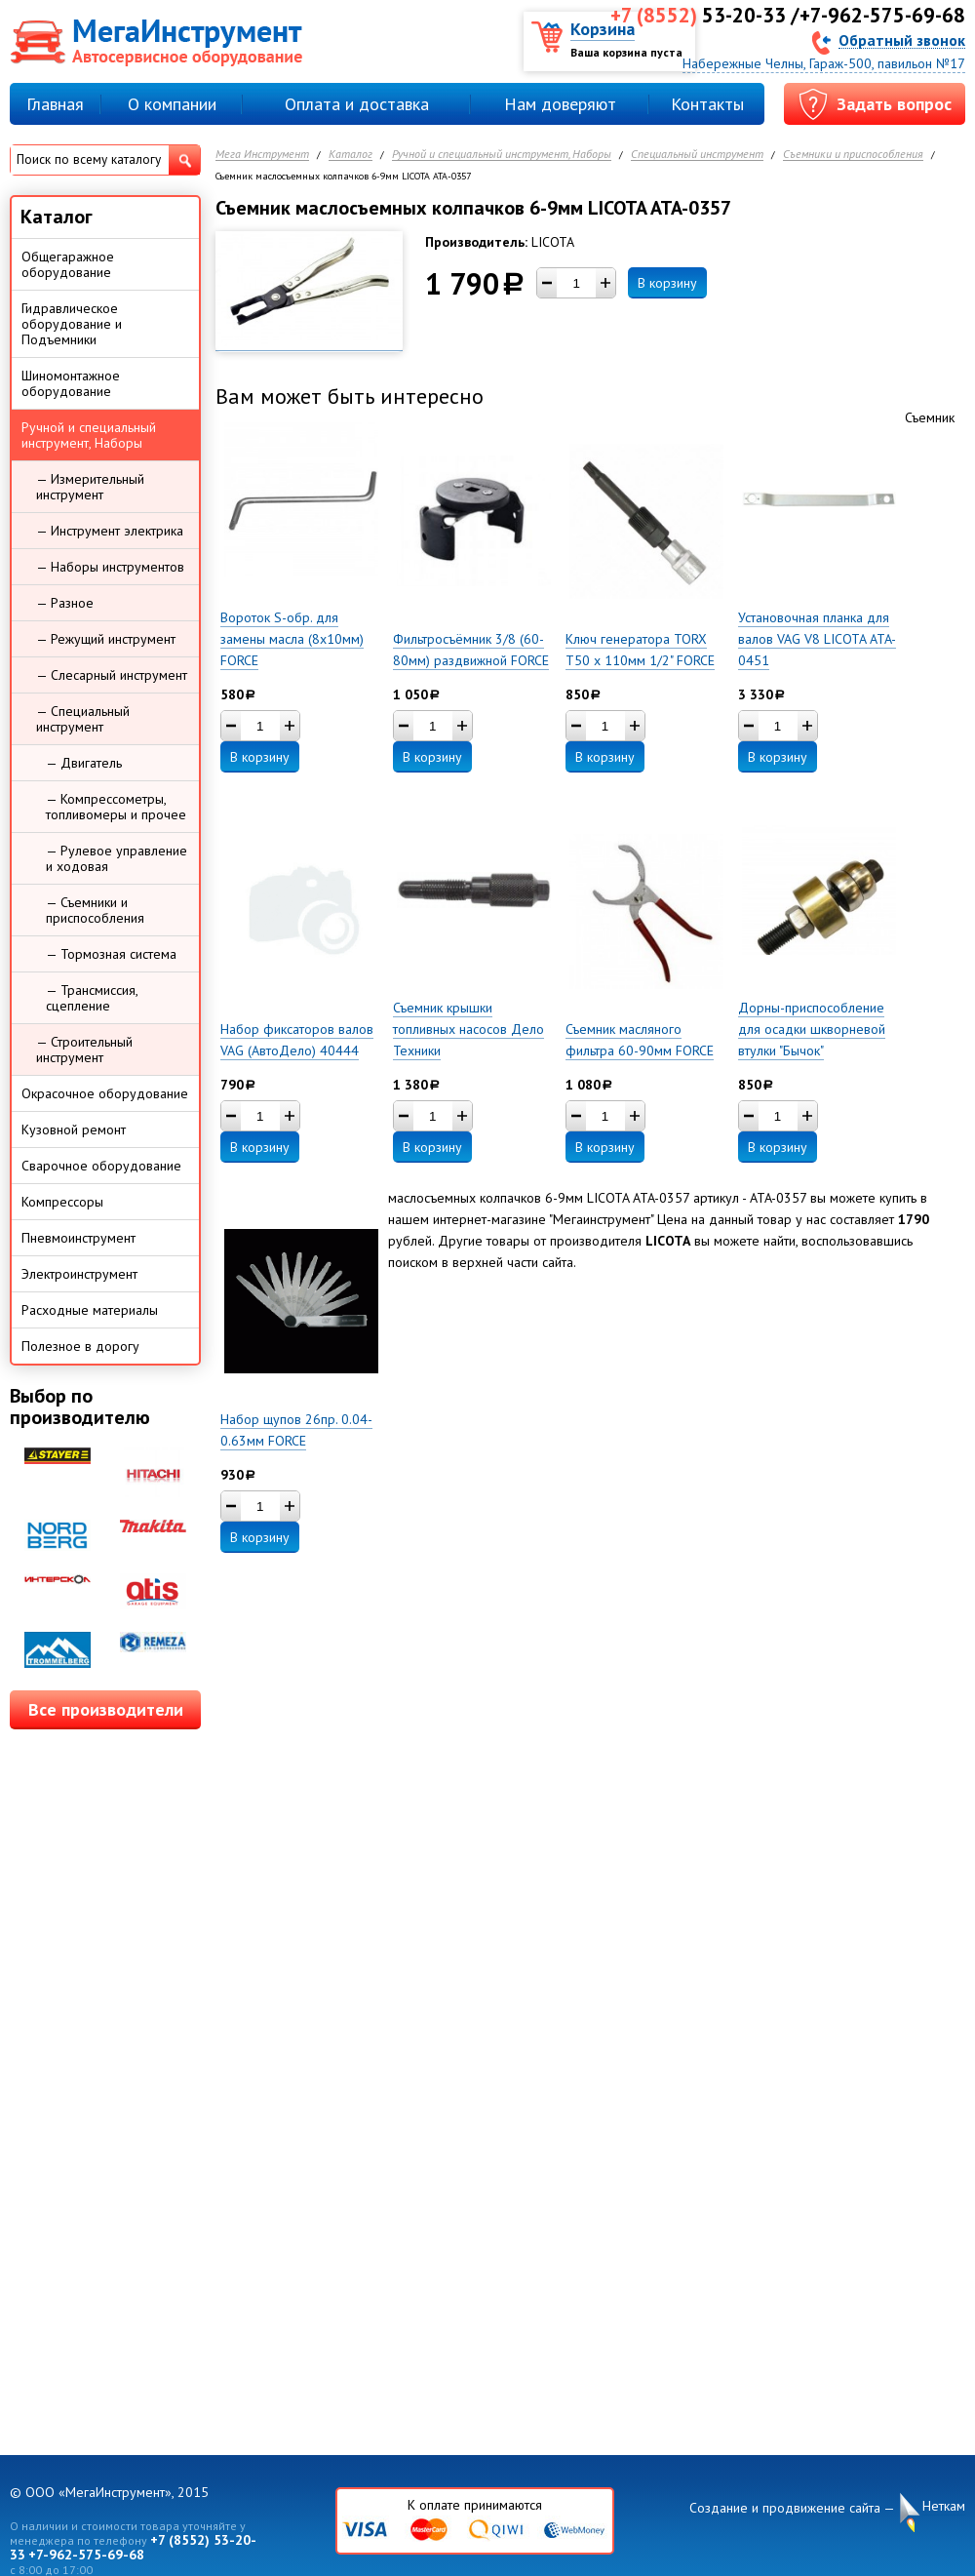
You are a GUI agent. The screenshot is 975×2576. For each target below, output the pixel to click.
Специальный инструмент (697, 154)
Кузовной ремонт (73, 1129)
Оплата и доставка (357, 104)
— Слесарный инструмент (111, 675)
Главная (55, 104)
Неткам (943, 2506)
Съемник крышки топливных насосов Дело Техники (468, 1029)
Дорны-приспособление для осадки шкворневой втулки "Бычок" (811, 1029)
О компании (172, 104)
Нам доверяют (560, 104)
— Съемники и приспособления (95, 910)
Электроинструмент (79, 1274)
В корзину (667, 283)
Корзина (602, 29)
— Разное (65, 603)
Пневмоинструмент (78, 1238)
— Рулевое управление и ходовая (116, 858)
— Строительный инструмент (84, 1049)
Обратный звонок (901, 39)
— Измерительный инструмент (90, 486)
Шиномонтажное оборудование (70, 383)
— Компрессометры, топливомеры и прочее (116, 806)
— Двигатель (84, 763)
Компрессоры (62, 1201)
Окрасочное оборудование (104, 1093)
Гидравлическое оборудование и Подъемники (71, 323)
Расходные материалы (89, 1310)
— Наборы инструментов (110, 566)
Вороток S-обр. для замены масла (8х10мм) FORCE (292, 639)
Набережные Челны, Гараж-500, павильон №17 (823, 63)
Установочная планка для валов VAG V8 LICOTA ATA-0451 (817, 639)
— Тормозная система (111, 954)
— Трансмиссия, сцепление (92, 997)
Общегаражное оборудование (67, 264)
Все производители (105, 1709)
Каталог (350, 154)
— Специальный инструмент (83, 718)
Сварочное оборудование (101, 1165)
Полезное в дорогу (80, 1346)
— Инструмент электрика (109, 530)
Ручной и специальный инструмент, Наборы (501, 154)
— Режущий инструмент (106, 639)
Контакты (707, 104)
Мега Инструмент (262, 154)
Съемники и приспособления (853, 154)
